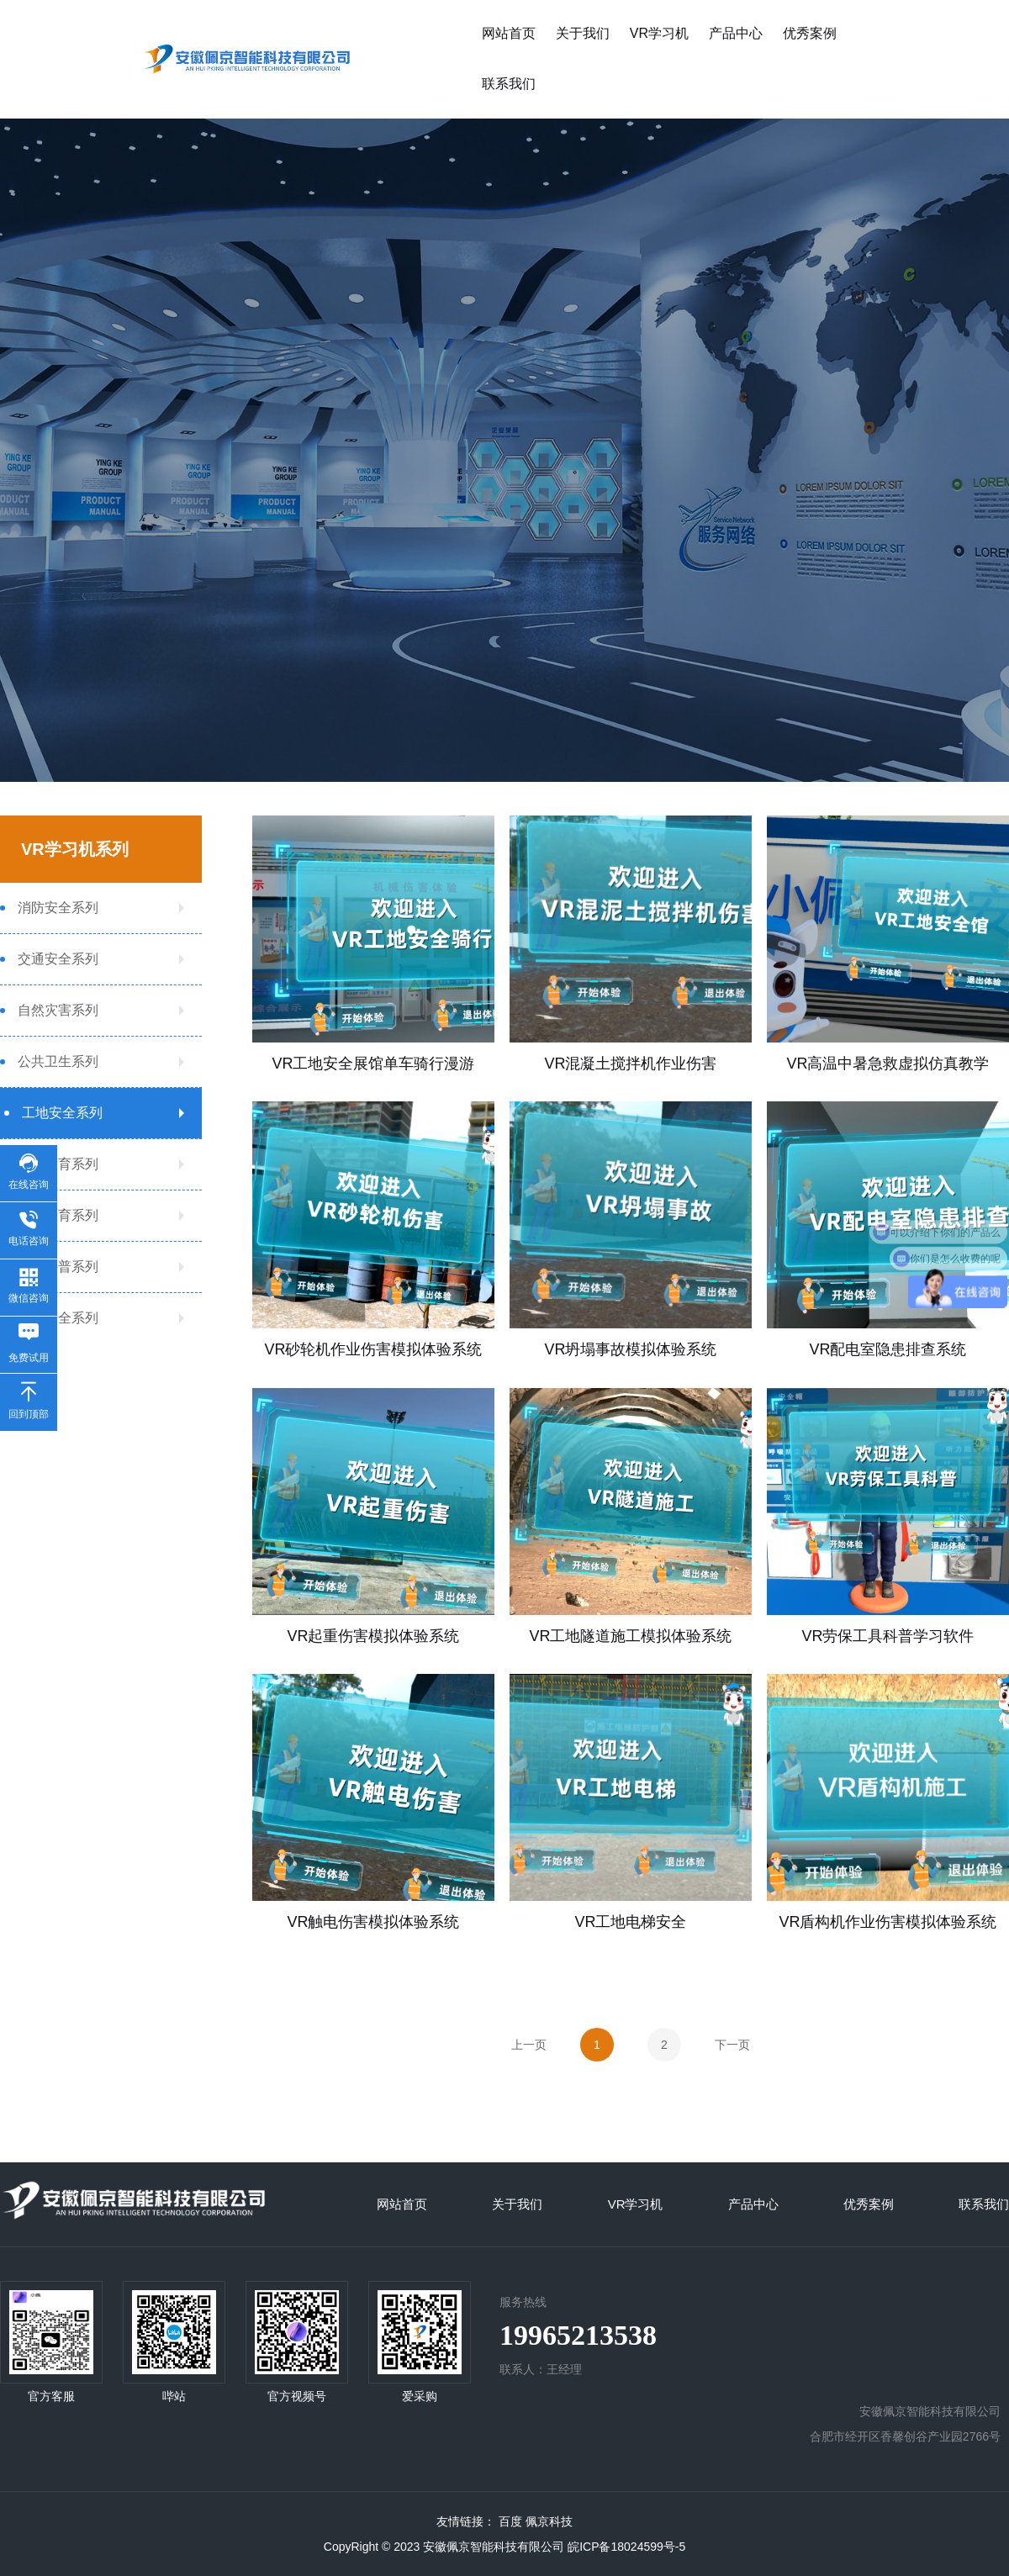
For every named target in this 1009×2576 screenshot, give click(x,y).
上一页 (529, 2044)
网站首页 (509, 33)
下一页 (732, 2044)
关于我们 (583, 33)
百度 (510, 2521)
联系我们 (509, 84)
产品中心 (736, 33)
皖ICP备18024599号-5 (626, 2546)
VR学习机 (659, 33)
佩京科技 (549, 2521)
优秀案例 (810, 33)
